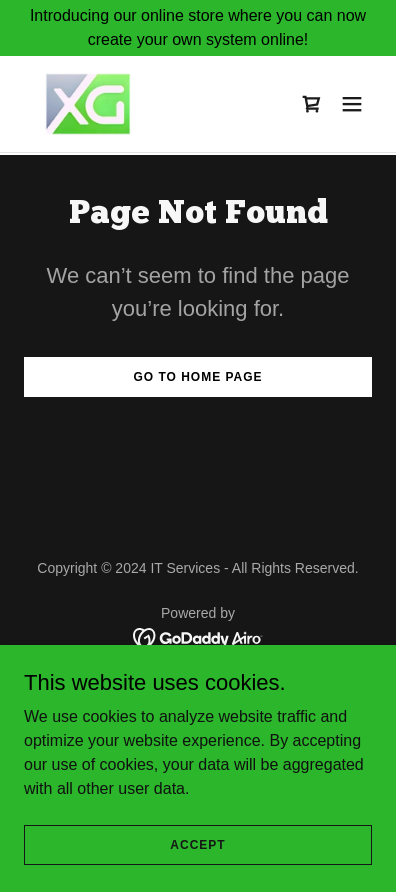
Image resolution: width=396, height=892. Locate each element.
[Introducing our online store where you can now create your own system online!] (198, 28)
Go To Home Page (197, 377)
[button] (352, 104)
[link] (88, 104)
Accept (197, 844)
